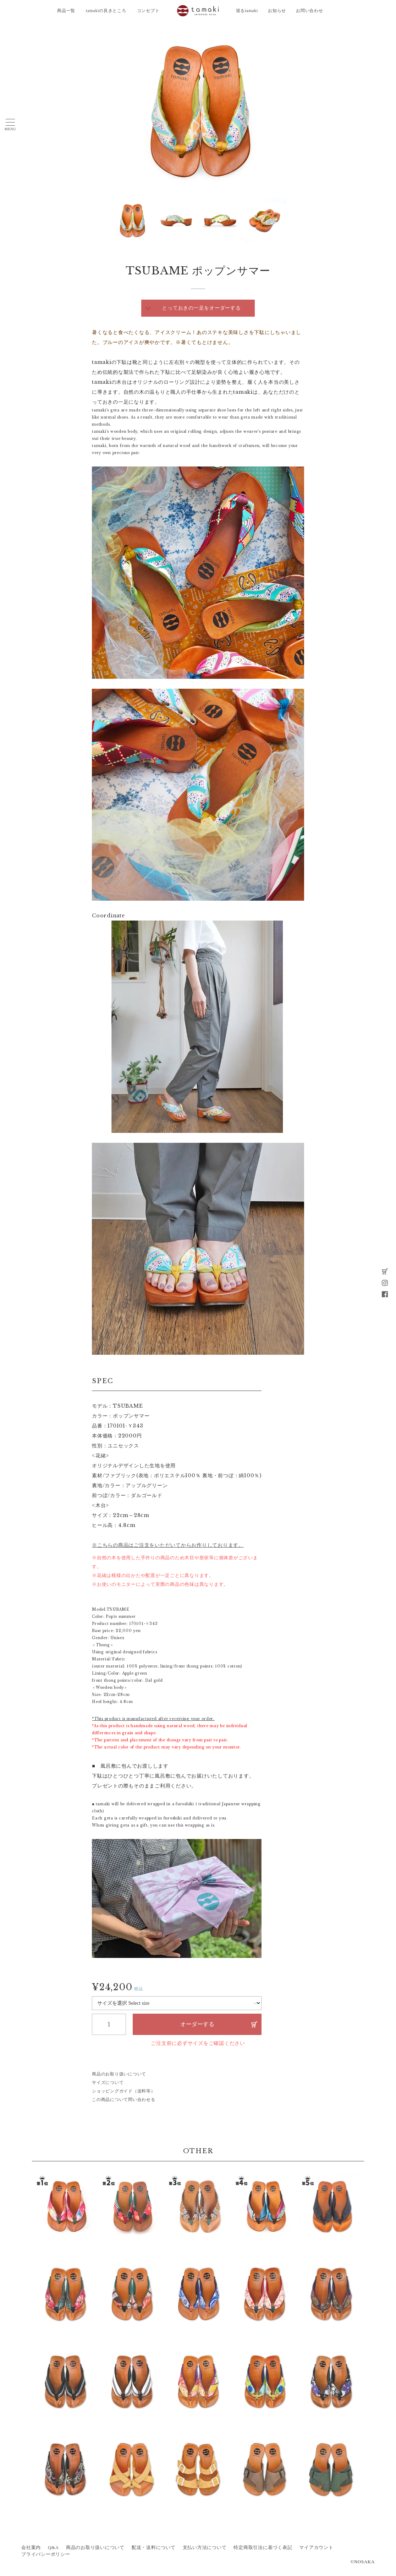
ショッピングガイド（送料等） (123, 2091)
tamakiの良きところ (106, 10)
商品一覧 (66, 10)
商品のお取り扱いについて (119, 2074)
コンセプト (148, 10)
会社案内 (31, 2547)
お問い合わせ (309, 10)
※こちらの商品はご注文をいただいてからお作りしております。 (168, 1545)
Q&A (53, 2547)
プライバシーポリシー (45, 2554)
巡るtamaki (247, 10)
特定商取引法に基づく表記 (262, 2547)
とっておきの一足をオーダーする (201, 308)
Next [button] (115, 220)
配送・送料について (154, 2547)
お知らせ (277, 10)
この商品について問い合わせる (123, 2099)
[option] (198, 109)
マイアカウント (316, 2547)
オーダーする (197, 2024)
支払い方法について (205, 2547)
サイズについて (107, 2082)
